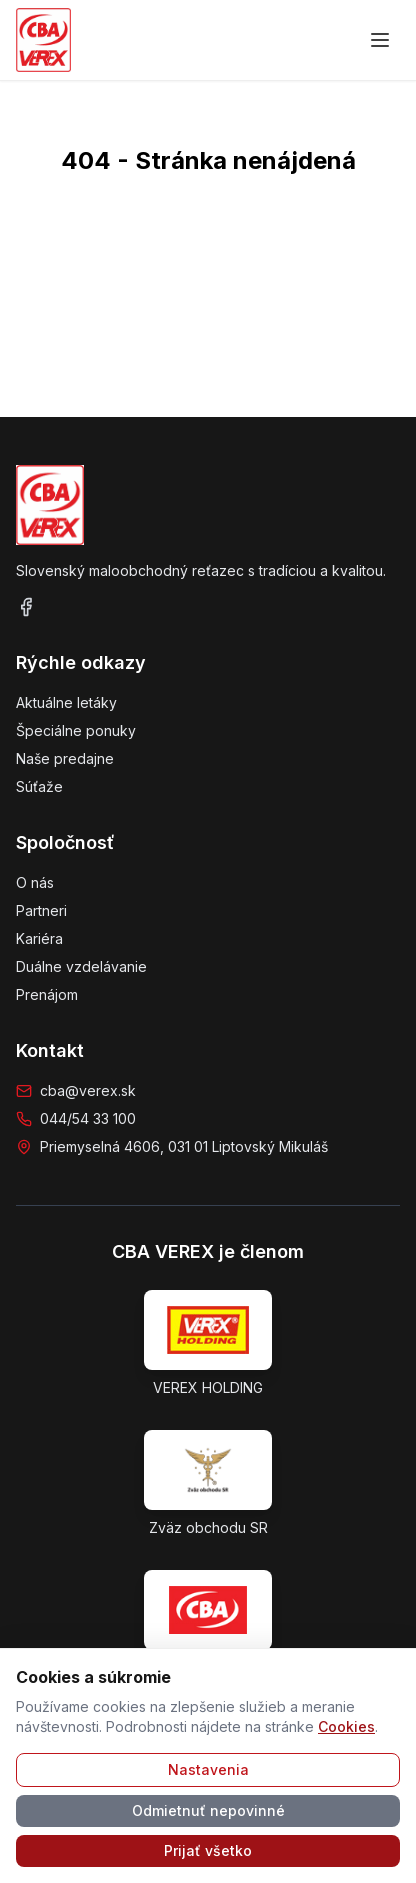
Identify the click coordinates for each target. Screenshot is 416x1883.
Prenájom (47, 994)
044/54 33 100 (88, 1118)
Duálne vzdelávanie (81, 966)
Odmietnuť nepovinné (208, 1810)
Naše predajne (65, 758)
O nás (35, 882)
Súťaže (39, 786)
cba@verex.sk (88, 1090)
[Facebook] (26, 607)
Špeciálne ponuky (76, 730)
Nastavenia (208, 1769)
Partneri (41, 910)
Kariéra (39, 938)
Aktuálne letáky (66, 702)
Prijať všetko (208, 1850)
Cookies (346, 1726)
